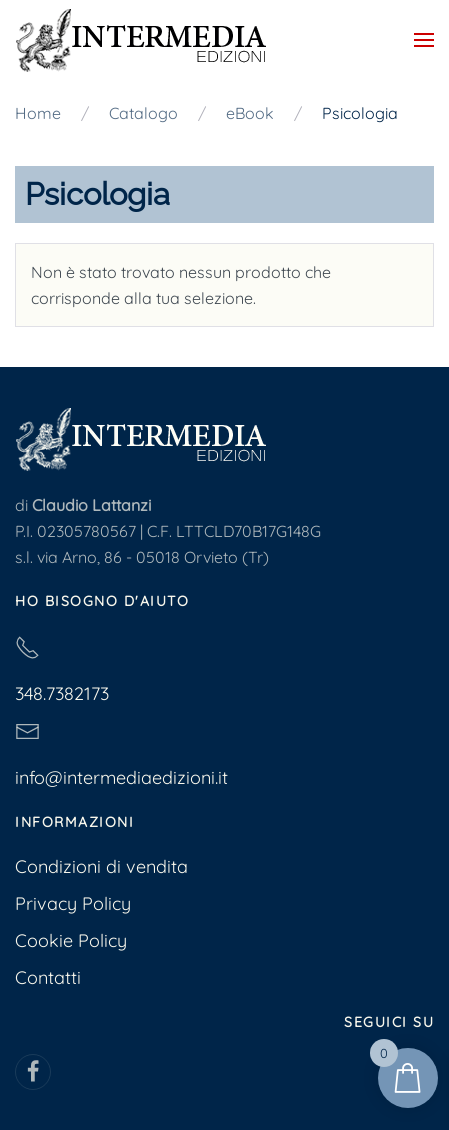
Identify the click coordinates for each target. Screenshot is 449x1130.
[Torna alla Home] (140, 40)
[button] (424, 40)
